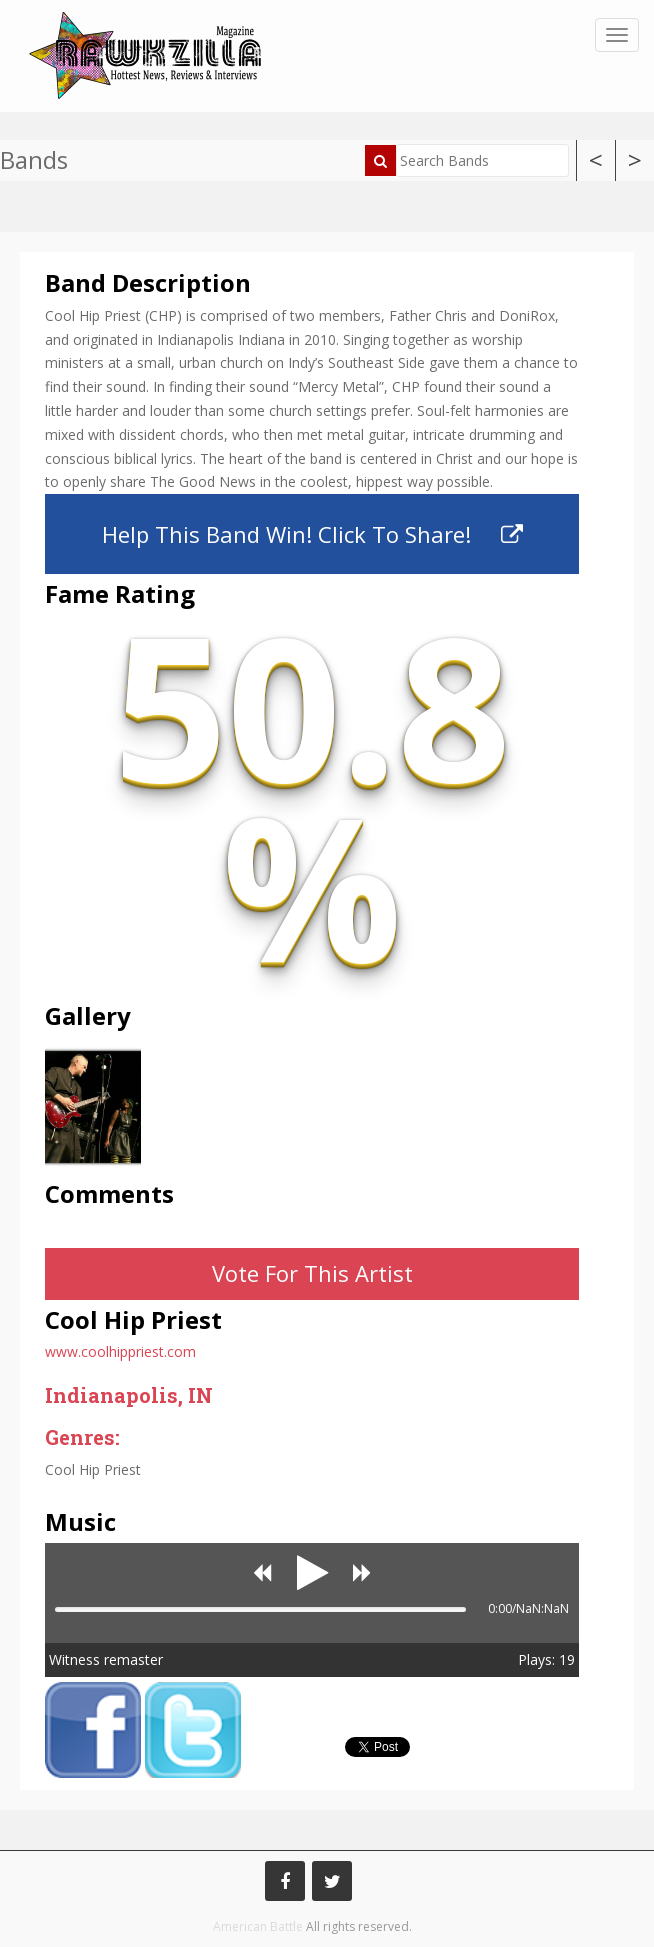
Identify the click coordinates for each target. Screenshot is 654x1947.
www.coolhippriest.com (120, 1351)
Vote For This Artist (312, 1273)
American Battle (258, 1926)
